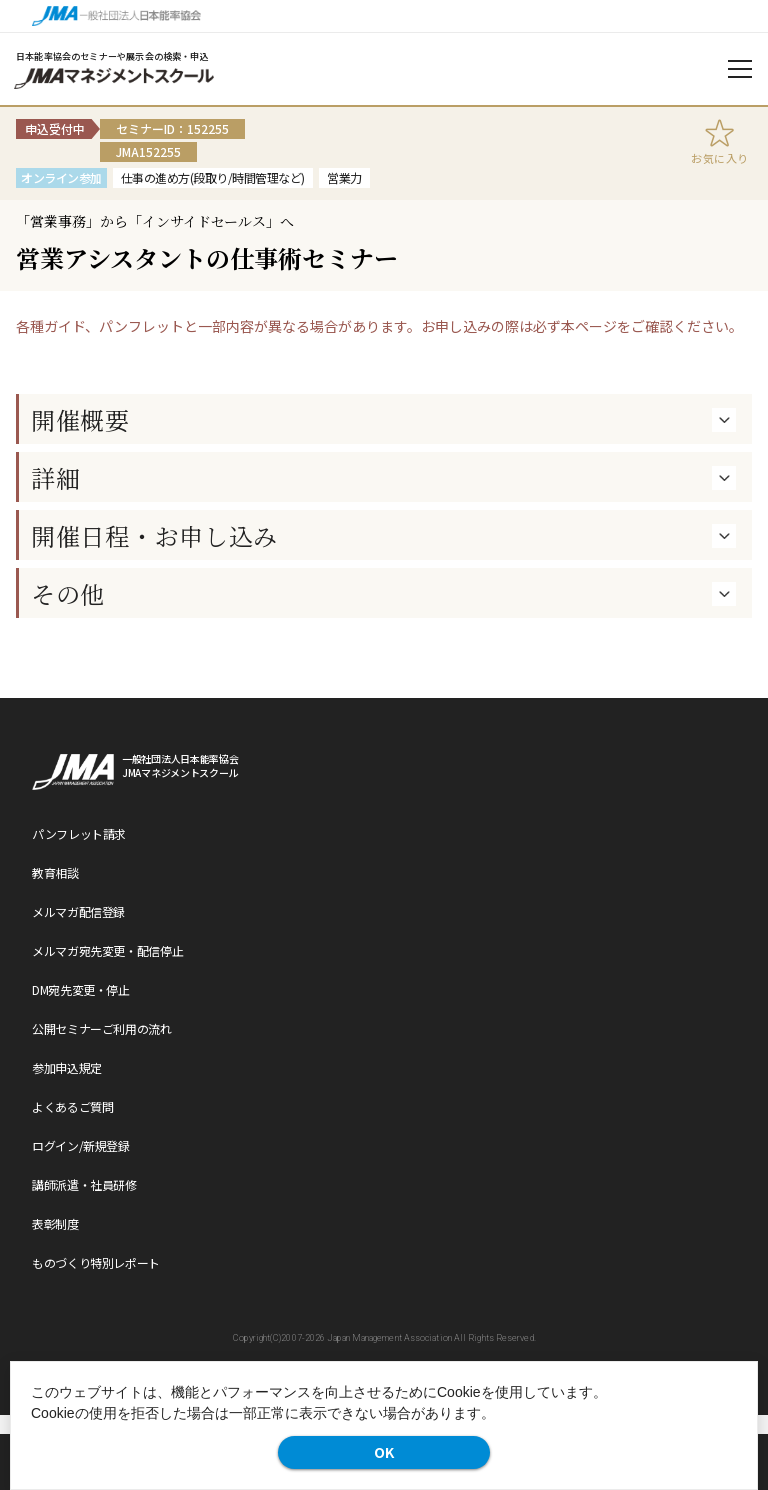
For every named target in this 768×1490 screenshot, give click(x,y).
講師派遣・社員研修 (84, 1184)
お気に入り (720, 158)
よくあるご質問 (72, 1106)
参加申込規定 (67, 1067)
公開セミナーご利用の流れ (102, 1028)
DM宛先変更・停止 (81, 989)
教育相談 (55, 872)
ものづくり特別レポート (96, 1262)
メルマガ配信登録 (78, 911)
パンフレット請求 (79, 833)
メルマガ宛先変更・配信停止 (107, 950)
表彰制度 (55, 1223)
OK (384, 1452)
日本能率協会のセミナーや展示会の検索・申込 (112, 56)
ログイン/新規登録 (81, 1145)
